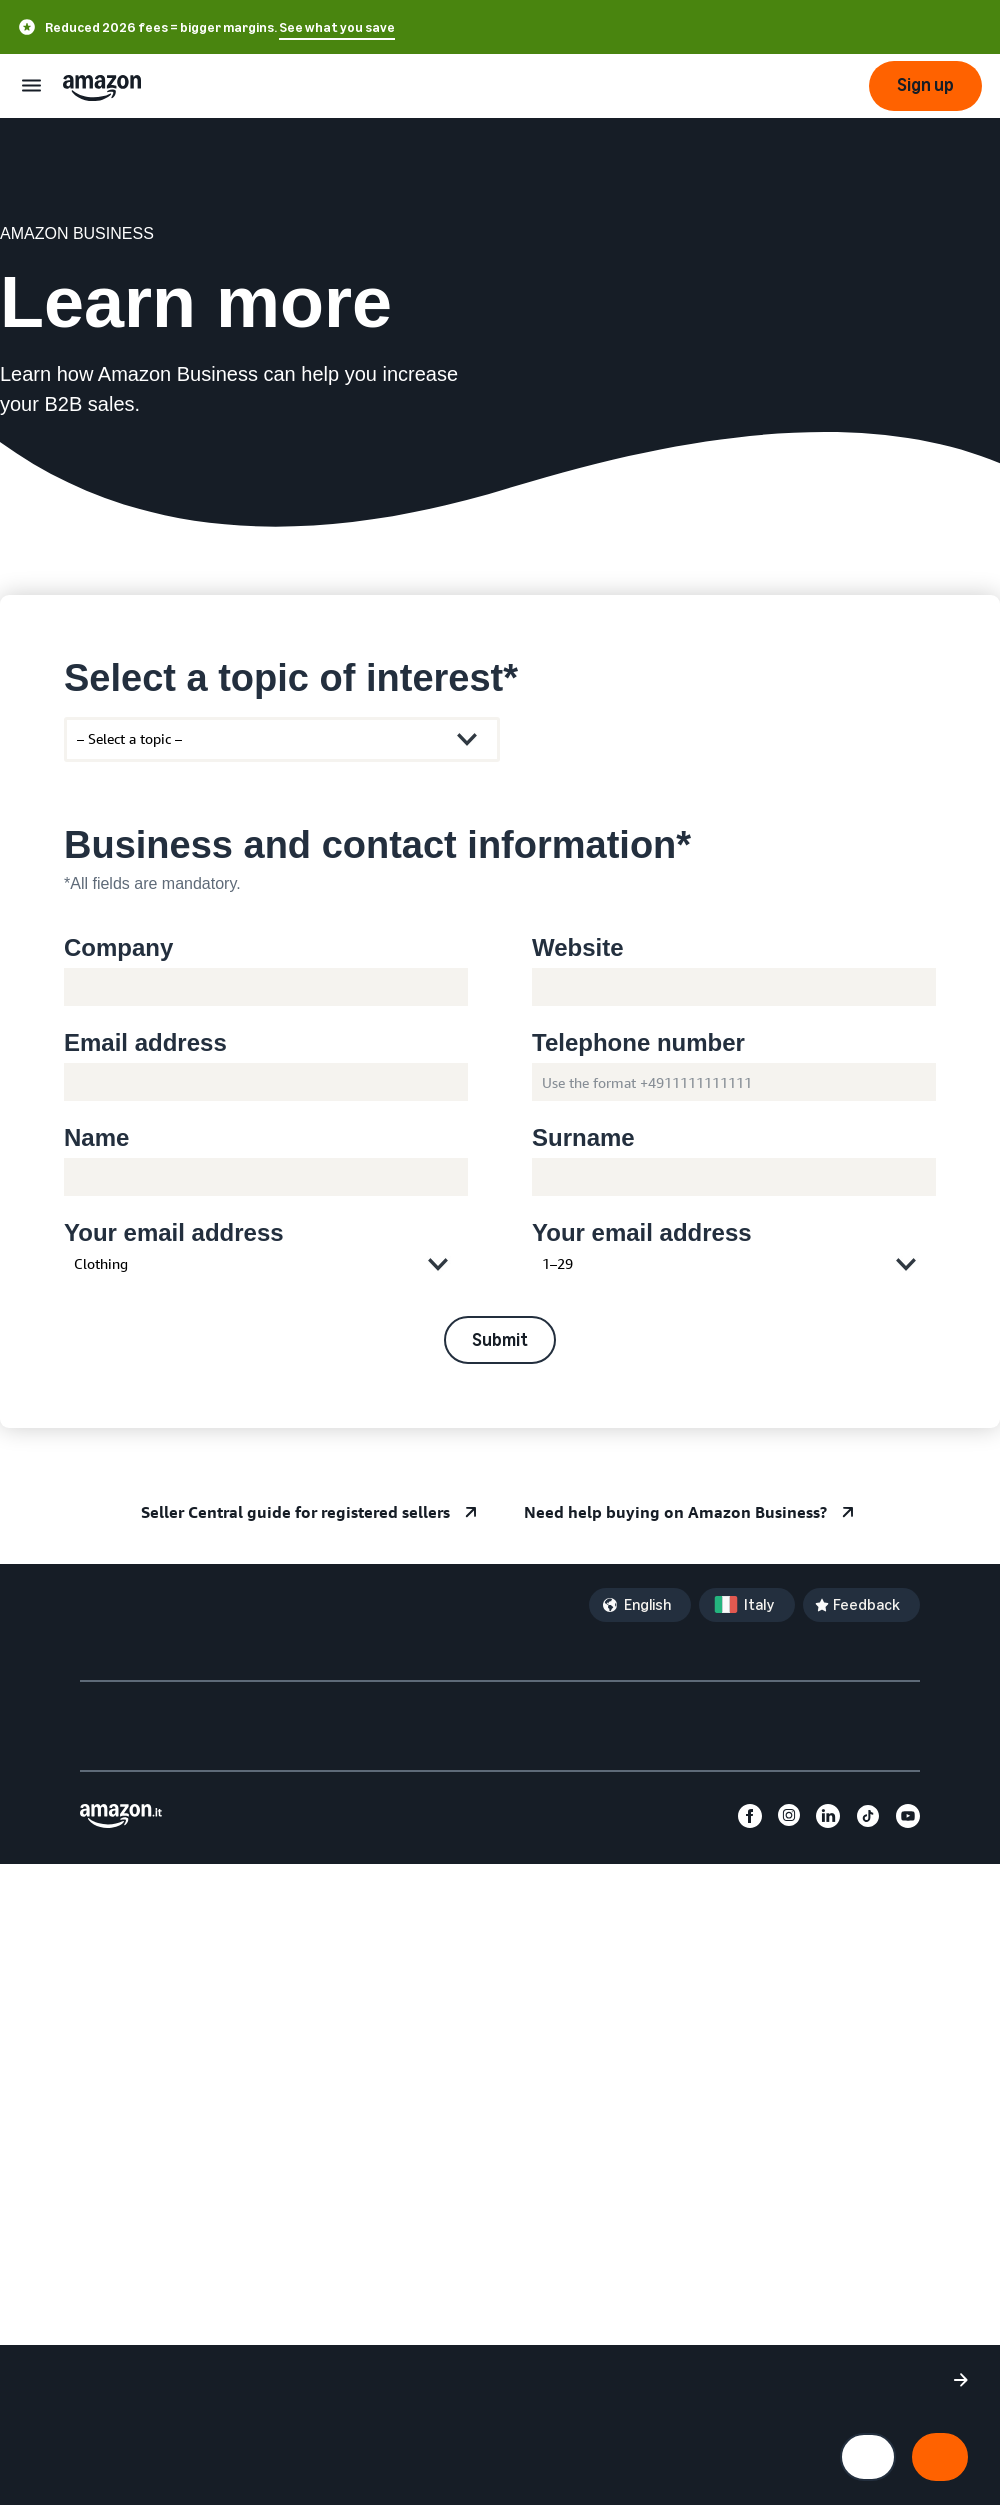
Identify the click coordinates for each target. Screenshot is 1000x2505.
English (647, 1604)
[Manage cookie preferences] (868, 2457)
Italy (759, 1604)
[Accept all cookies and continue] (940, 2457)
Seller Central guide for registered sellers (295, 1512)
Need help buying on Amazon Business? (675, 1512)
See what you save (337, 27)
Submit (500, 1340)
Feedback (866, 1604)
